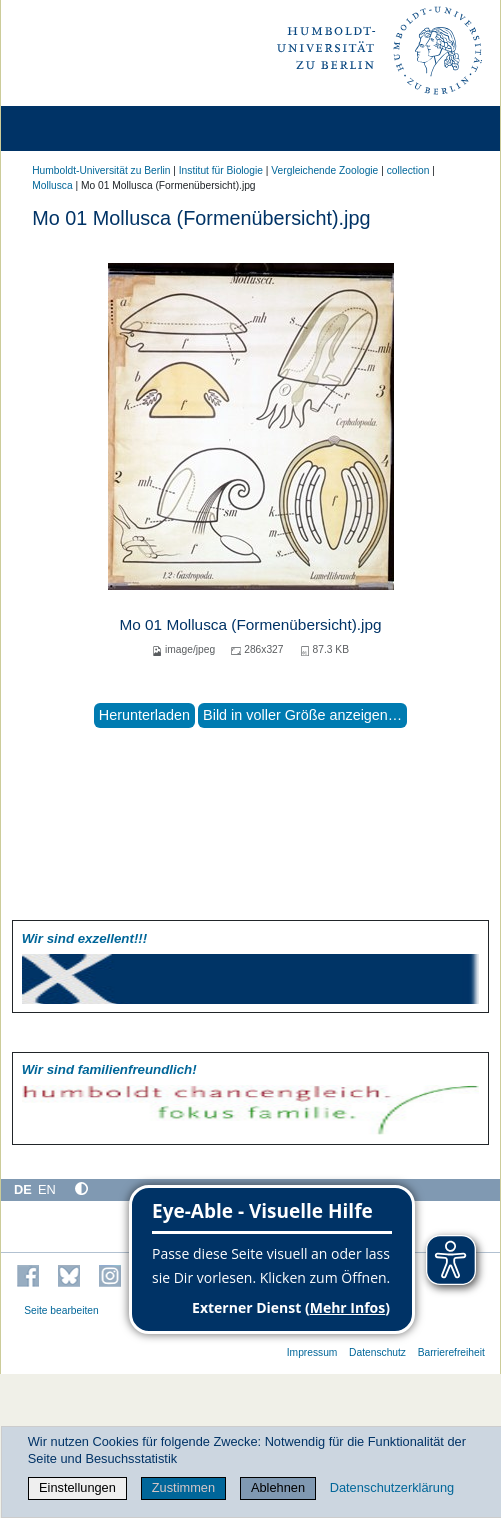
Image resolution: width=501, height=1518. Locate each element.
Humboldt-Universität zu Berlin (101, 170)
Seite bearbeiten (61, 1310)
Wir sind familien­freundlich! (109, 1069)
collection (408, 170)
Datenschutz (377, 1352)
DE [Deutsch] (23, 1189)
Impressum (312, 1352)
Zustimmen (183, 1487)
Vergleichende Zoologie (324, 170)
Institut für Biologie (221, 170)
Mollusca (52, 185)
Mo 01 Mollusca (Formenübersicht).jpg (250, 624)
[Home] (72, 128)
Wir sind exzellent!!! (84, 938)
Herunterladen (144, 715)
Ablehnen (278, 1487)
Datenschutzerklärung (392, 1487)
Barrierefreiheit (451, 1352)
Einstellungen (77, 1487)
